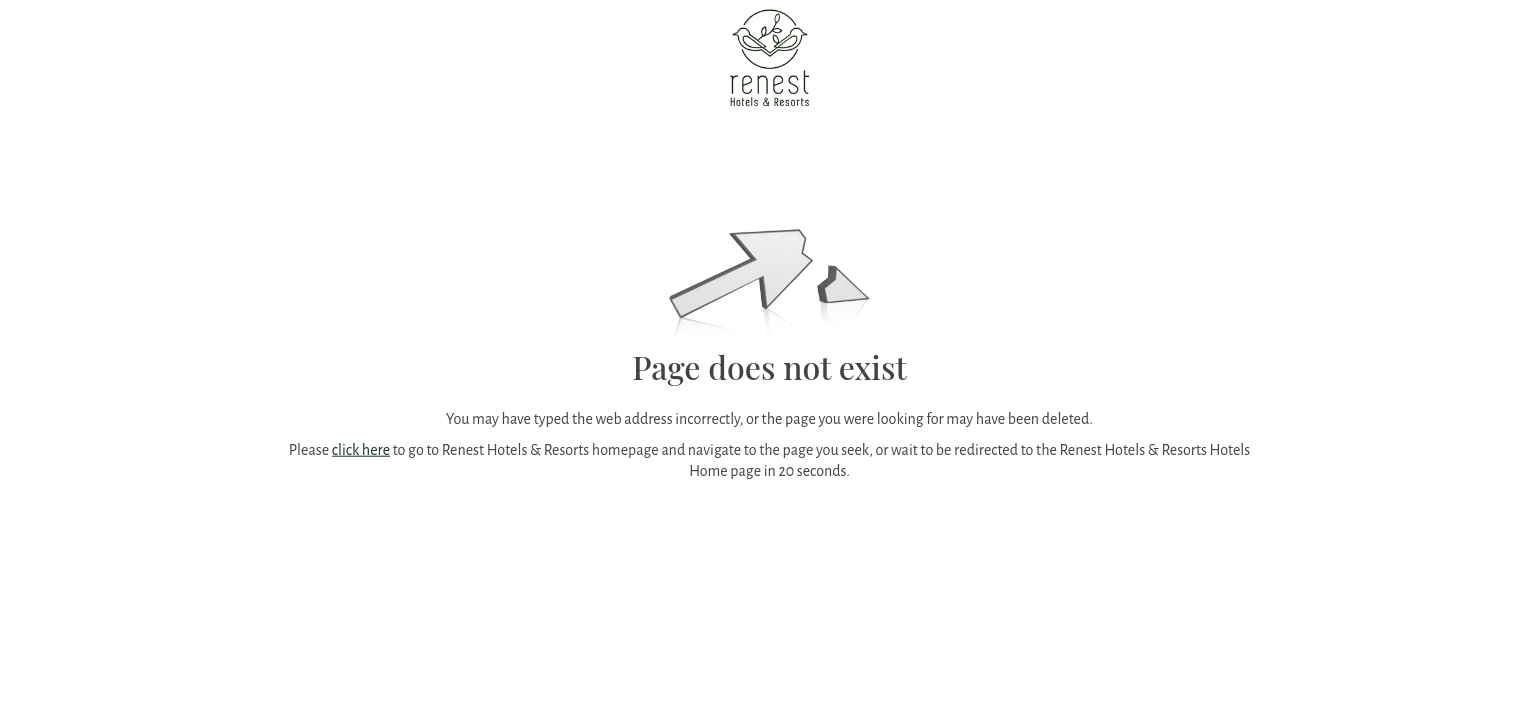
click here (361, 450)
